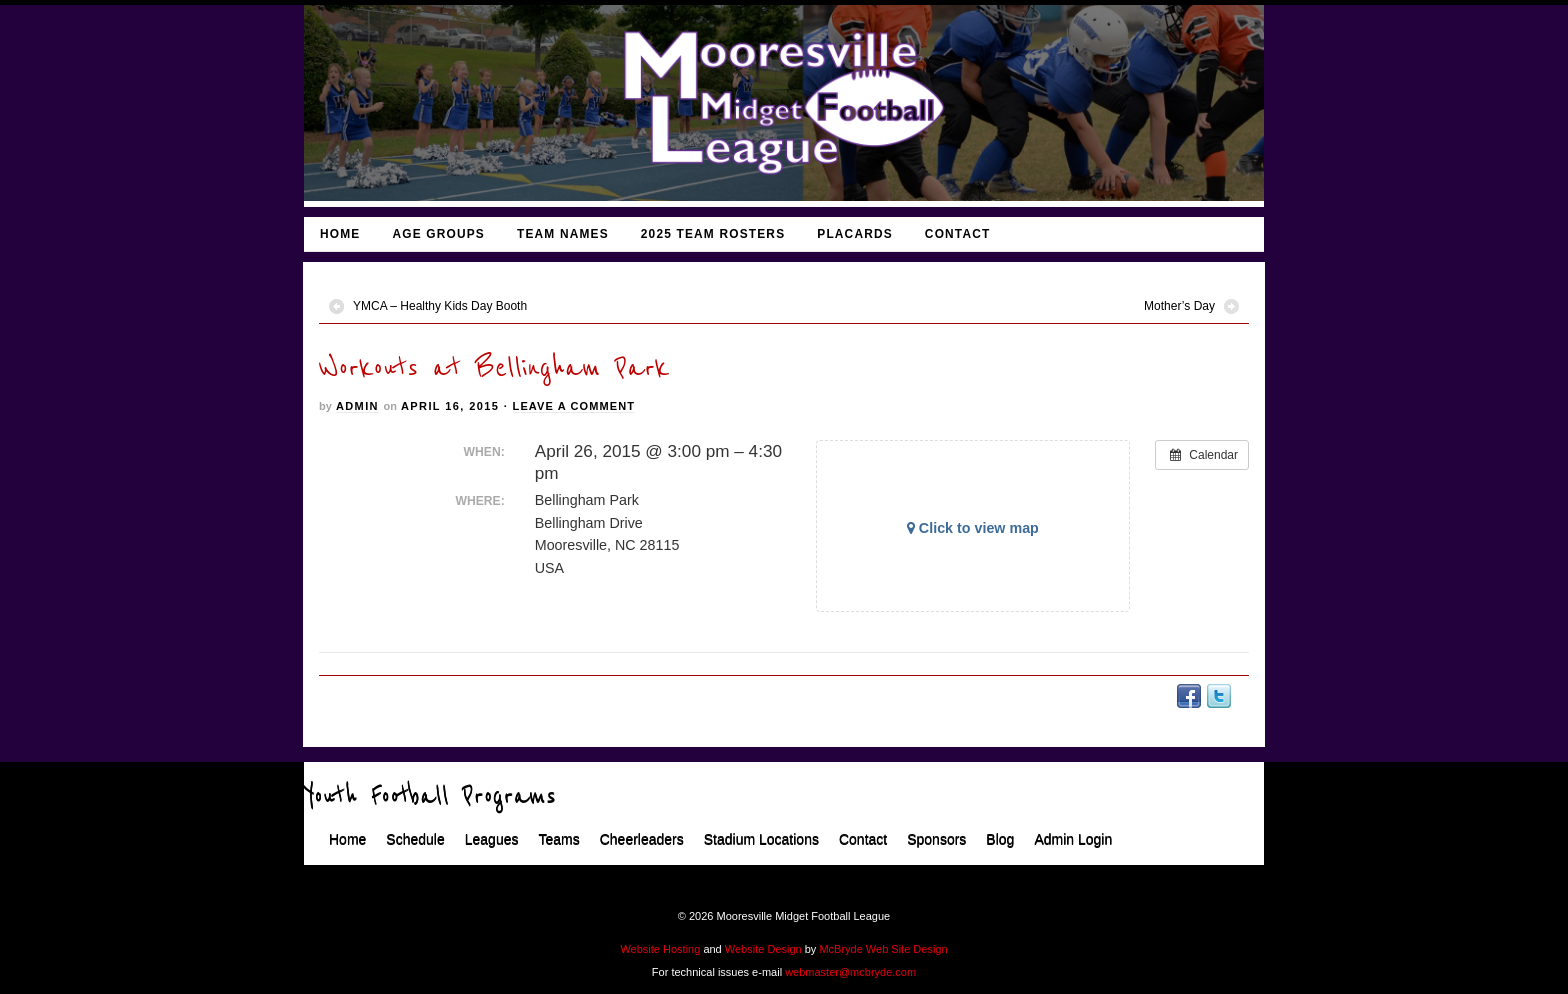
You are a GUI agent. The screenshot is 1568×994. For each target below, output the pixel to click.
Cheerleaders (642, 840)
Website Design (763, 949)
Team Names (563, 234)
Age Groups (438, 234)
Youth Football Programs (430, 797)
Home (340, 234)
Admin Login (1073, 840)
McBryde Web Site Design (883, 949)
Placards (855, 234)
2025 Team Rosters (713, 234)
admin (357, 406)
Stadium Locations (761, 840)
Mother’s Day (1179, 306)
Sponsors (936, 840)
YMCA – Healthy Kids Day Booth (440, 306)
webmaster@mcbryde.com (850, 972)
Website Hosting (660, 949)
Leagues (492, 840)
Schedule (415, 840)
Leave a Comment (574, 406)
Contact (958, 234)
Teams (558, 840)
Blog (1000, 840)
